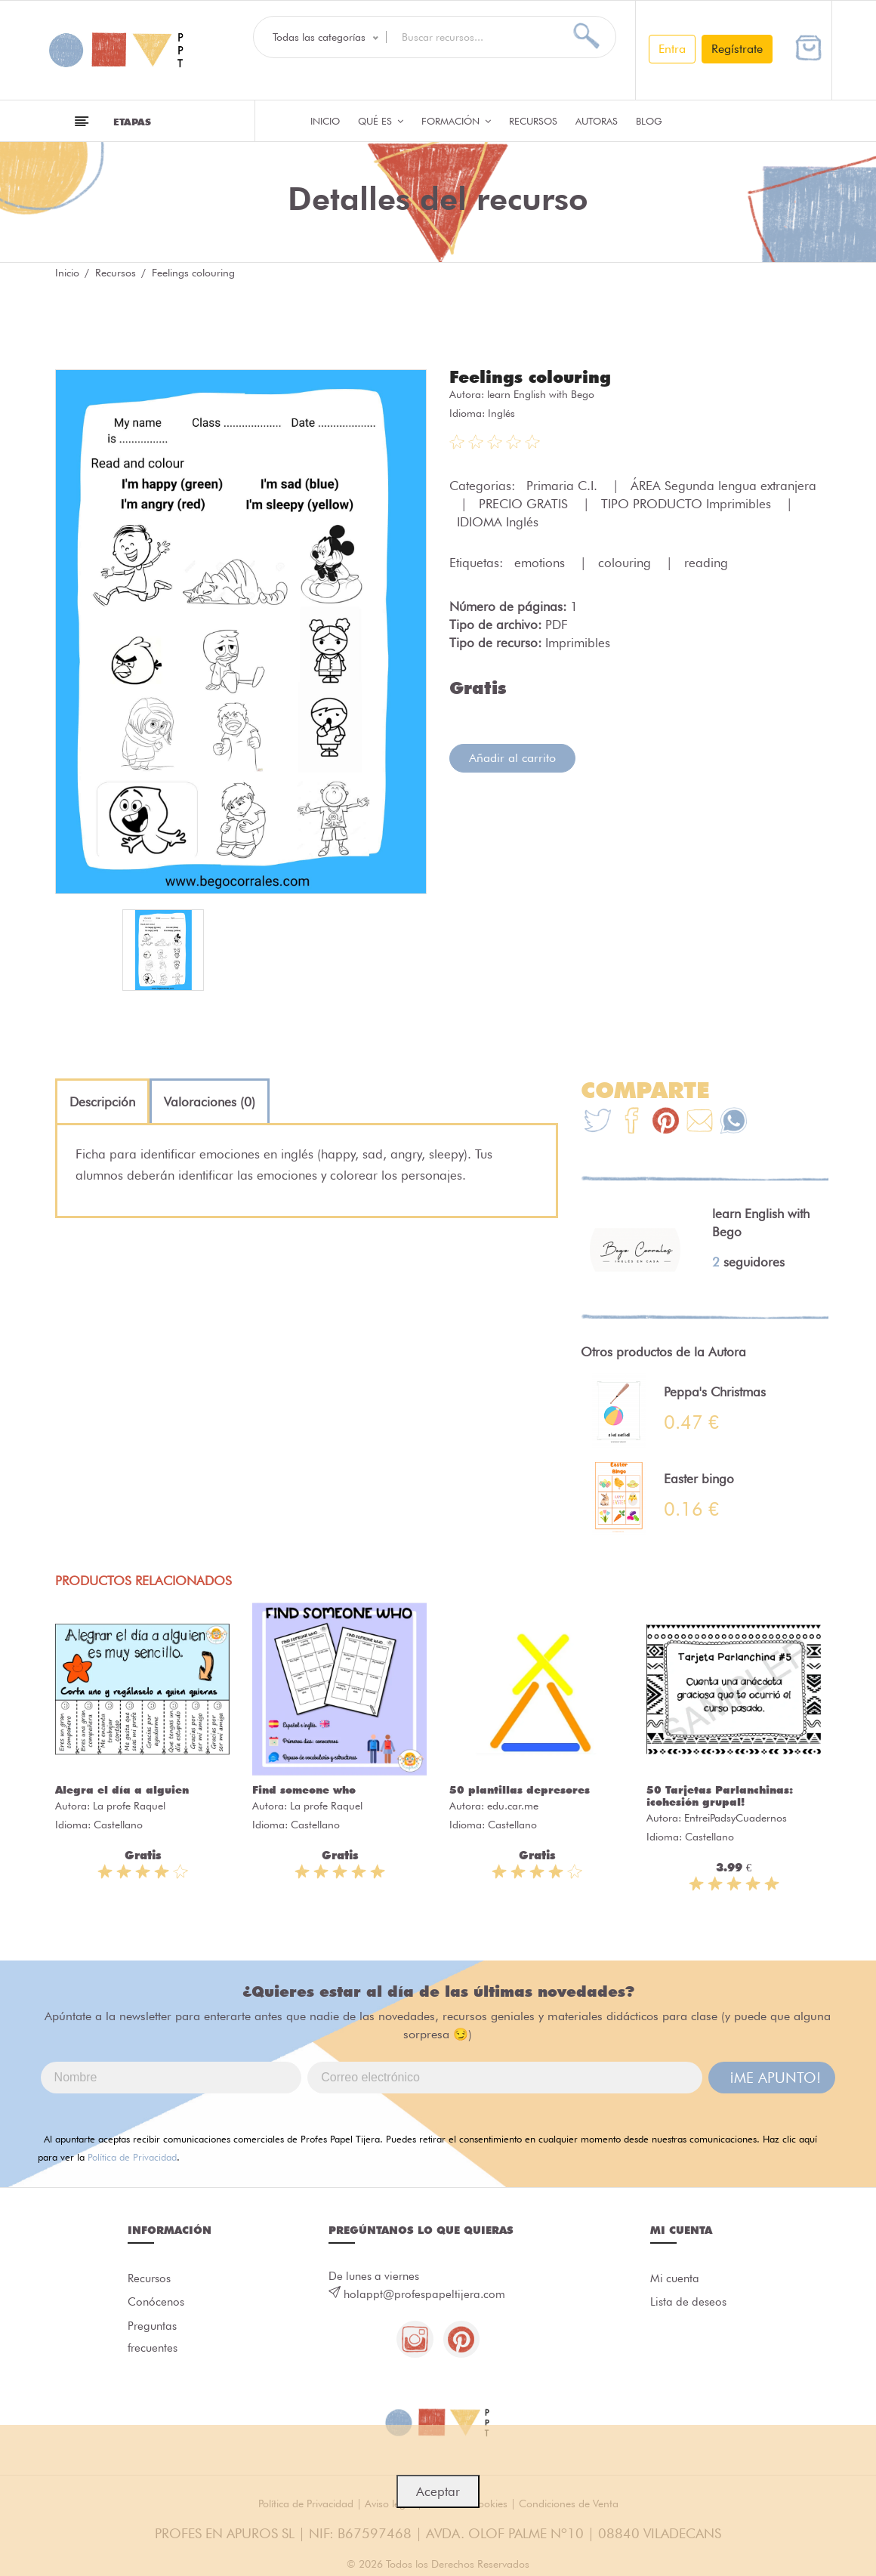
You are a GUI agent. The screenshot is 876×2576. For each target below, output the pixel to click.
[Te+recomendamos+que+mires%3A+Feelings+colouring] (632, 1122)
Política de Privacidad (132, 2157)
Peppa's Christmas (715, 1391)
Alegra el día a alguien (122, 1790)
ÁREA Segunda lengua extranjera (723, 485)
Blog (649, 121)
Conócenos (156, 2302)
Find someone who (304, 1790)
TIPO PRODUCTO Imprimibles (688, 503)
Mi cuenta (674, 2278)
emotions (541, 562)
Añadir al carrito (512, 758)
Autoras (596, 121)
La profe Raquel (129, 1806)
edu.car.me (512, 1806)
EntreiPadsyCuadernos (735, 1818)
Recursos (533, 121)
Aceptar (438, 2491)
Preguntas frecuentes (152, 2338)
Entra (672, 49)
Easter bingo (699, 1478)
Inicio (325, 121)
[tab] (102, 1101)
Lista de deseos (688, 2302)
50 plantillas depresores (519, 1790)
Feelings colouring (530, 377)
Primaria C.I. (563, 485)
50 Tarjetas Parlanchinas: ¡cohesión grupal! (719, 1796)
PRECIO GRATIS (525, 503)
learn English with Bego (540, 394)
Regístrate (737, 49)
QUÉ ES (380, 121)
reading (706, 562)
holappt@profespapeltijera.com (424, 2294)
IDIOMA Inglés (497, 521)
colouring (626, 562)
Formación (456, 121)
